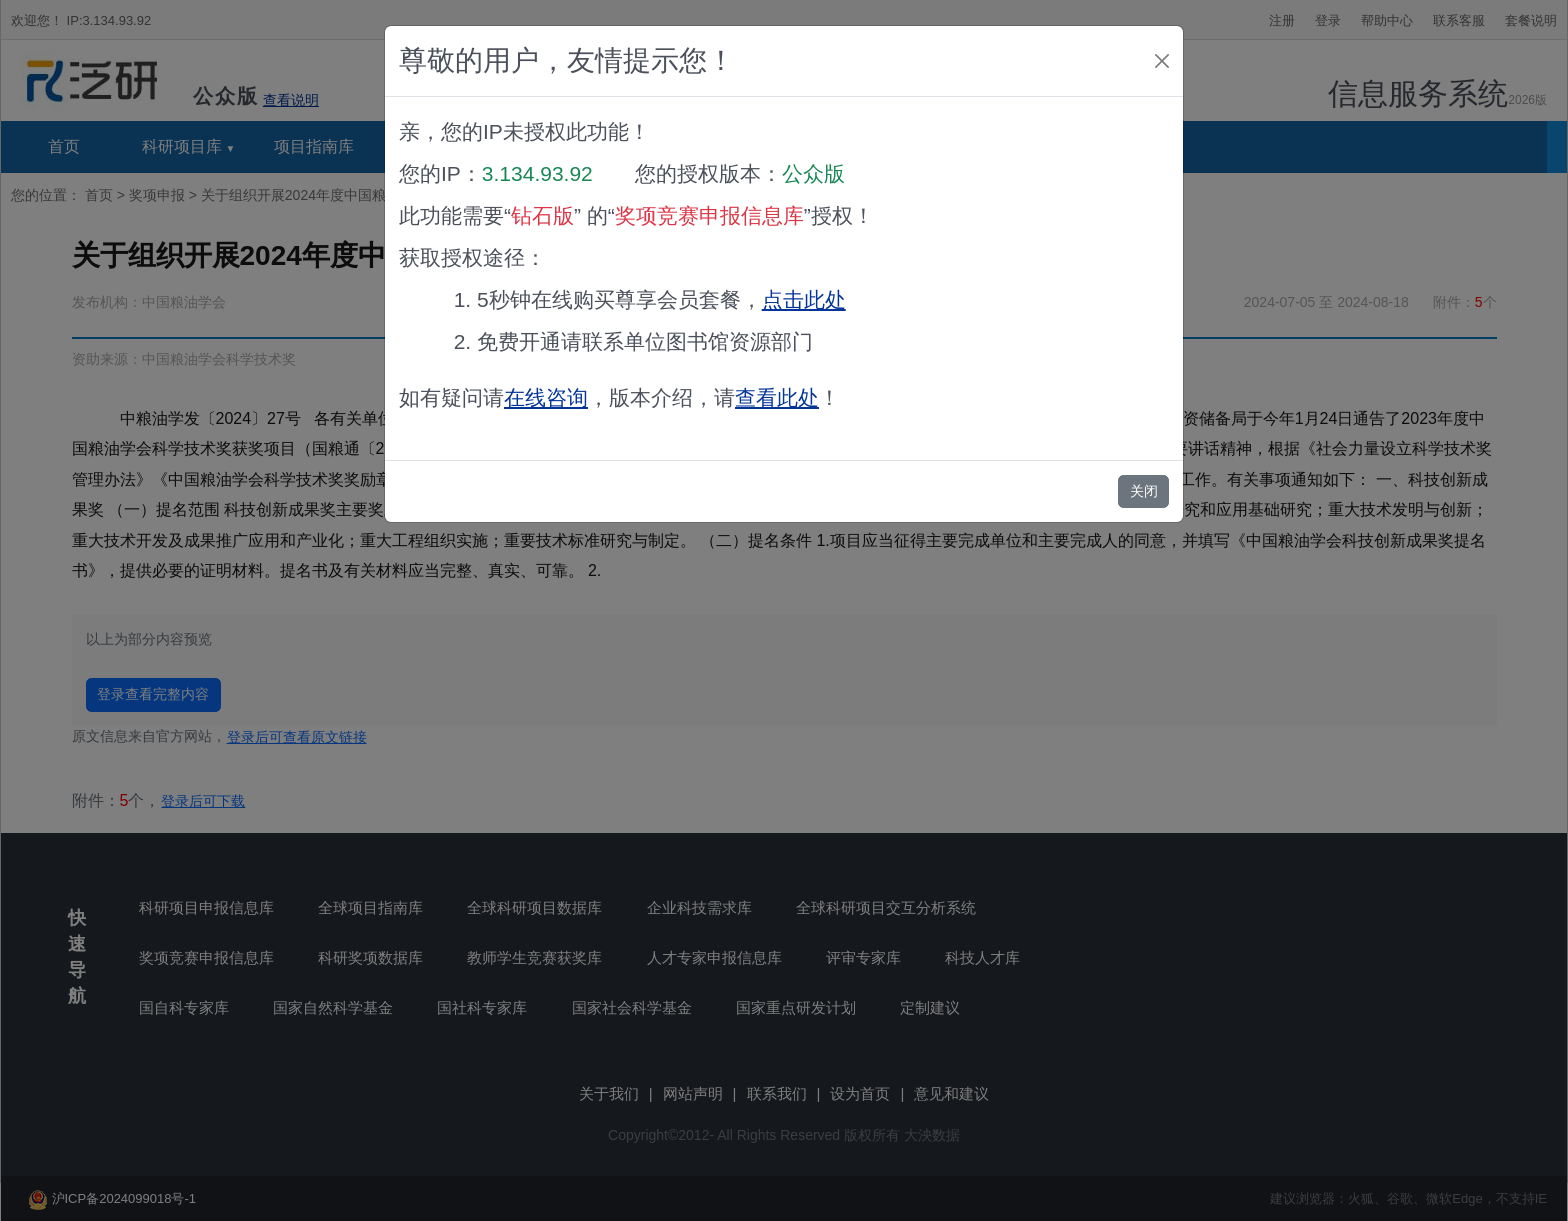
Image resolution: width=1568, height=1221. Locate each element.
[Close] (1162, 61)
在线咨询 (546, 397)
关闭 (1144, 491)
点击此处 (804, 299)
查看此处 (777, 397)
